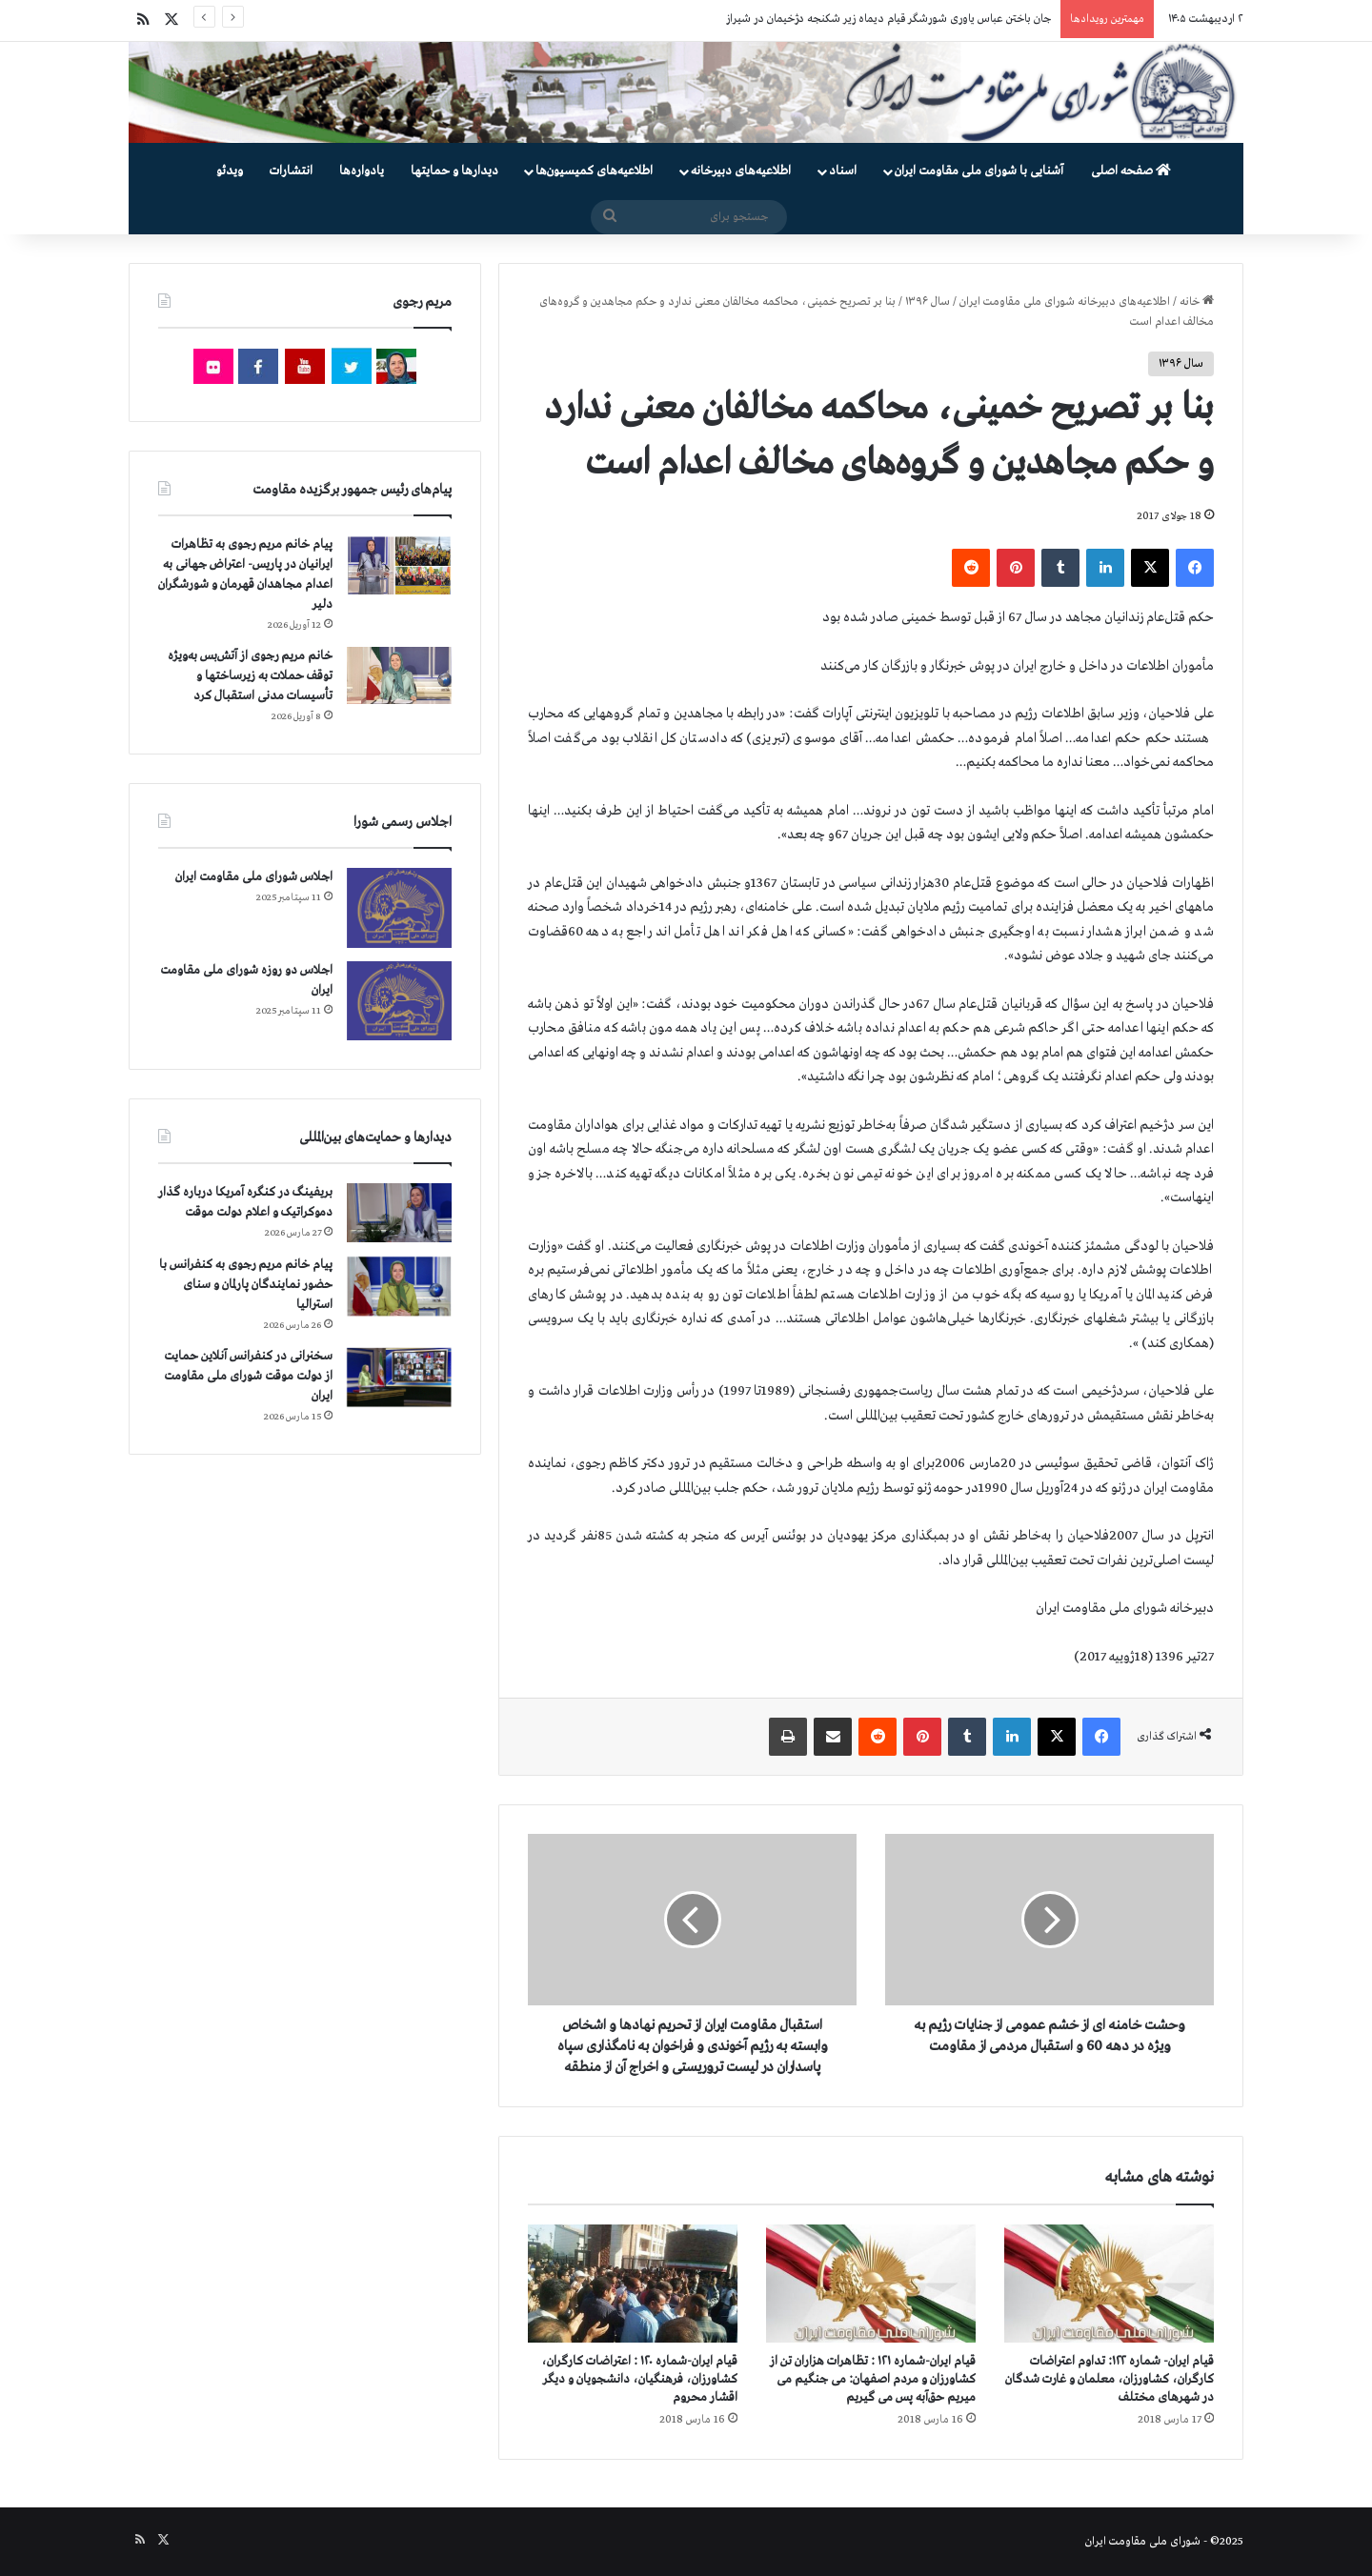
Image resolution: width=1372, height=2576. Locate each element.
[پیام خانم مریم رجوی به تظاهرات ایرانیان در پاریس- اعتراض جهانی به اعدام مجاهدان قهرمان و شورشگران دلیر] (399, 564)
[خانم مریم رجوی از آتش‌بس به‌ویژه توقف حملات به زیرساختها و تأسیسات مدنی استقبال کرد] (399, 675)
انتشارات (291, 171)
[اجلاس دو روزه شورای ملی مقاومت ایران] (399, 1000)
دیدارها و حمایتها (454, 171)
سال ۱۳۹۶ (927, 302)
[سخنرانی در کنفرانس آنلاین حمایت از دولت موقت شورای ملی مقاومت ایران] (399, 1377)
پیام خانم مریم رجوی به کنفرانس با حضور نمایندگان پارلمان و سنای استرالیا (246, 1285)
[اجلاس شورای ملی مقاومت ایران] (399, 907)
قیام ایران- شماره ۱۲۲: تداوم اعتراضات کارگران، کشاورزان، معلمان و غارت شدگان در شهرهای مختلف (1109, 2379)
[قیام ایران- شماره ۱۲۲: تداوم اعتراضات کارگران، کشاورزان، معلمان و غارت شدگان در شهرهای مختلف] (1109, 2283)
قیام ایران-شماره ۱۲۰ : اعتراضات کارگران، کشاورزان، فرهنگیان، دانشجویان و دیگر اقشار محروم (639, 2379)
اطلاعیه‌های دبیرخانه (741, 171)
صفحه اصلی (1131, 171)
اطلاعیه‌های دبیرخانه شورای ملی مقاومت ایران (1064, 302)
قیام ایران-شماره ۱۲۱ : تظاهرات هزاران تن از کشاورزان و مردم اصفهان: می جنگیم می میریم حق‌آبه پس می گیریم (873, 2379)
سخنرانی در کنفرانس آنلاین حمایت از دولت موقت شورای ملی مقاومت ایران (248, 1376)
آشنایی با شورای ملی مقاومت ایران (979, 171)
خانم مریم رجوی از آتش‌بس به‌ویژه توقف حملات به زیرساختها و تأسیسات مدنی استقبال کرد (250, 676)
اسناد (843, 171)
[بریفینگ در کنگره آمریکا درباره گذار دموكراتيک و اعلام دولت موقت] (399, 1213)
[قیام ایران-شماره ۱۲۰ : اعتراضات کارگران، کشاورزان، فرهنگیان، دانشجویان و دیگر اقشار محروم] (632, 2283)
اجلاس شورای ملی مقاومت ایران (254, 877)
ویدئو (229, 171)
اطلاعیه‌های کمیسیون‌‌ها (594, 171)
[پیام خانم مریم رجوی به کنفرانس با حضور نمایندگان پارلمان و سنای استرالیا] (399, 1286)
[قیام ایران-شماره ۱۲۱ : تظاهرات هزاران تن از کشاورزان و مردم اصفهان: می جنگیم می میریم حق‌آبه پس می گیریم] (871, 2283)
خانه (1197, 302)
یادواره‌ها (361, 171)
